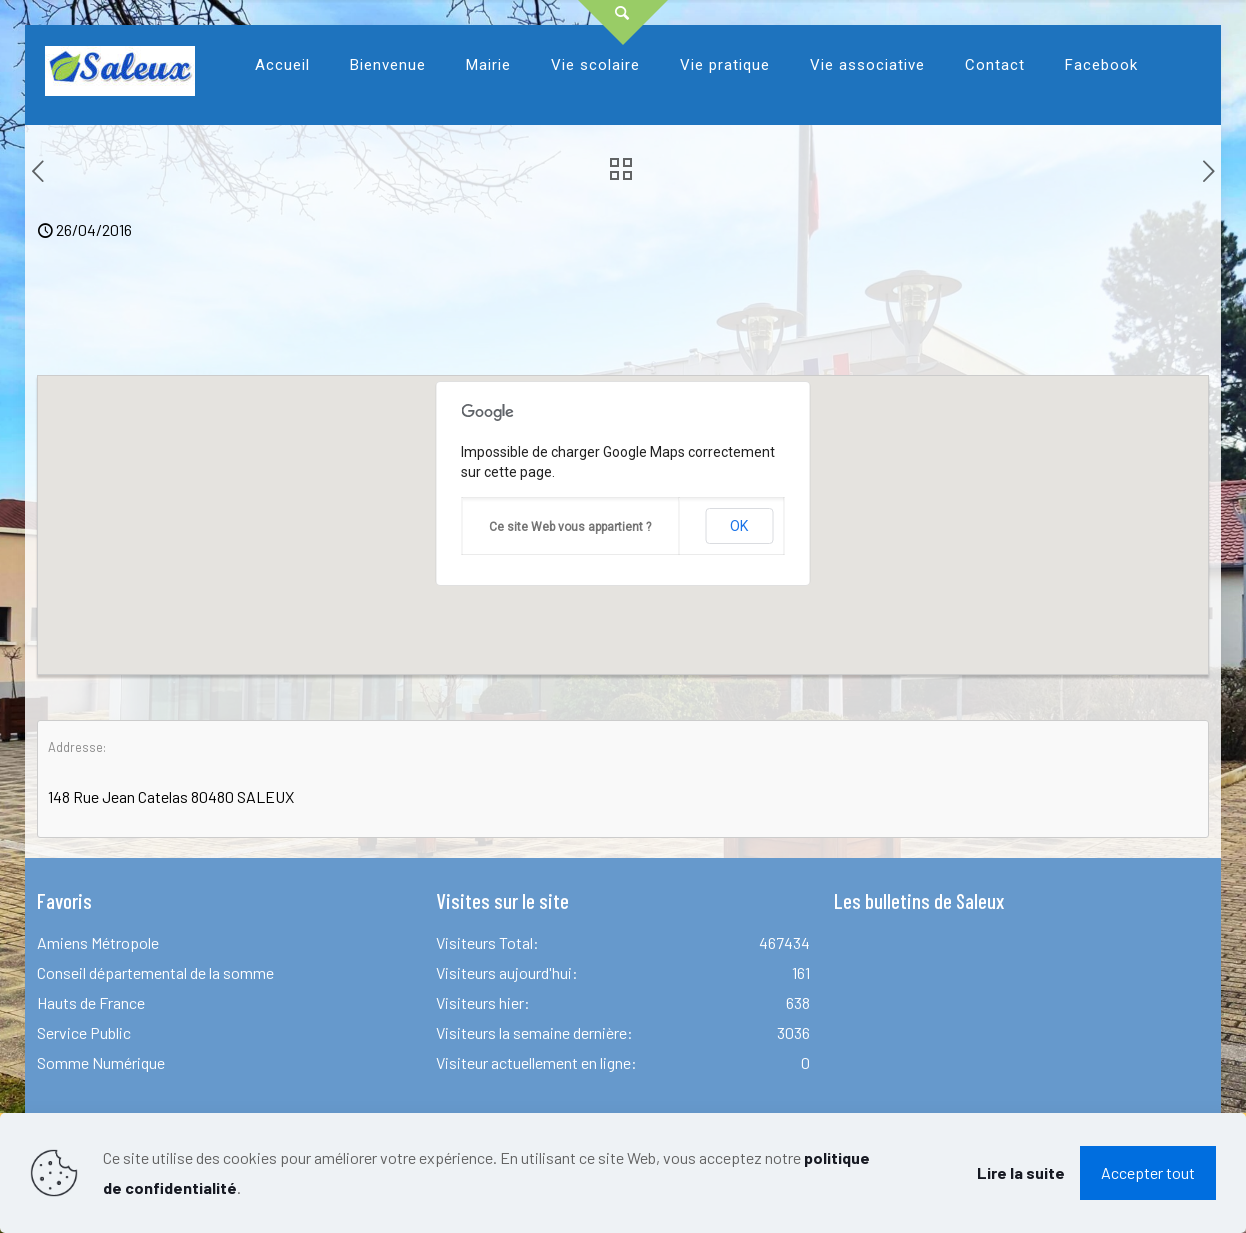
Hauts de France (91, 1002)
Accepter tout (1148, 1172)
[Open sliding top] (623, 22)
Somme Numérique (101, 1062)
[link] (388, 115)
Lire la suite (1021, 1172)
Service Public (84, 1032)
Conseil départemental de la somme (155, 972)
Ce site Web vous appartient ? (570, 527)
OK (739, 526)
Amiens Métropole (98, 942)
